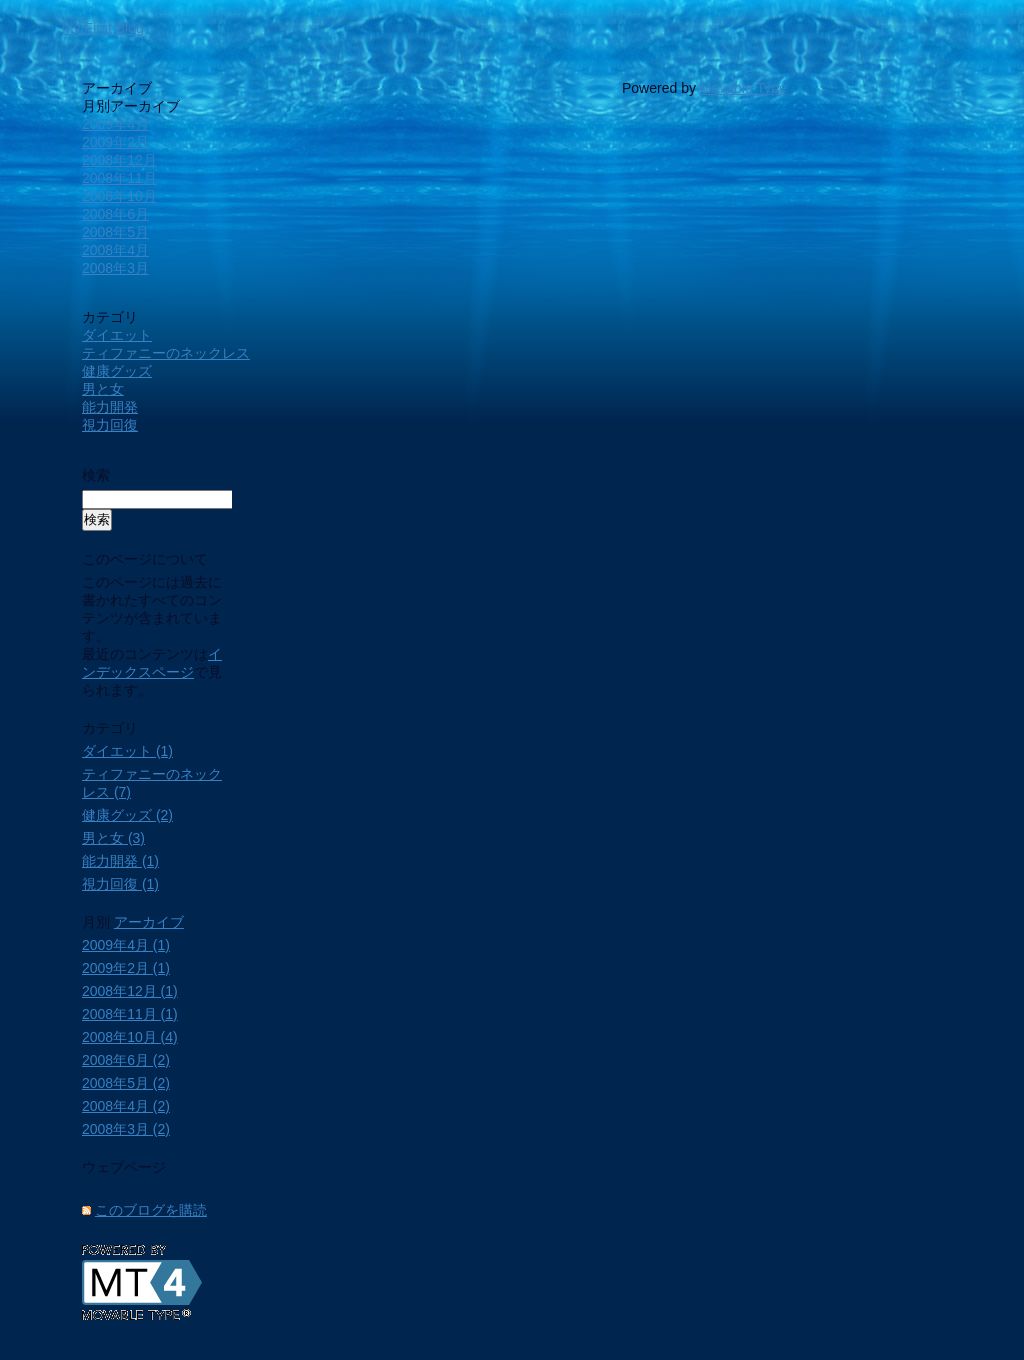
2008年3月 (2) (126, 1129)
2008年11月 (119, 178)
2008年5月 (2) (126, 1083)
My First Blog (103, 28)
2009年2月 (115, 142)
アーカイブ (149, 922)
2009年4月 (115, 124)
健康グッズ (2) (127, 815)
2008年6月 (115, 214)
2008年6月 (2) (126, 1060)
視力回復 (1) (120, 884)
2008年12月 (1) (130, 991)
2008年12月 (119, 160)
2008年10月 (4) (130, 1037)
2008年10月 (119, 196)
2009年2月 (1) (126, 968)
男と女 (103, 389)
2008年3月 (115, 268)
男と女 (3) (113, 838)
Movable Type (743, 88)
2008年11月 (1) (130, 1014)
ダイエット (117, 335)
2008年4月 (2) (126, 1106)
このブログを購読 (151, 1210)
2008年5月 (115, 232)
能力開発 (110, 407)
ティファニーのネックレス (166, 353)
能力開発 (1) (120, 861)
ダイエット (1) (127, 751)
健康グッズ (117, 371)
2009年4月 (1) (126, 945)
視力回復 (110, 425)
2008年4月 (115, 250)
